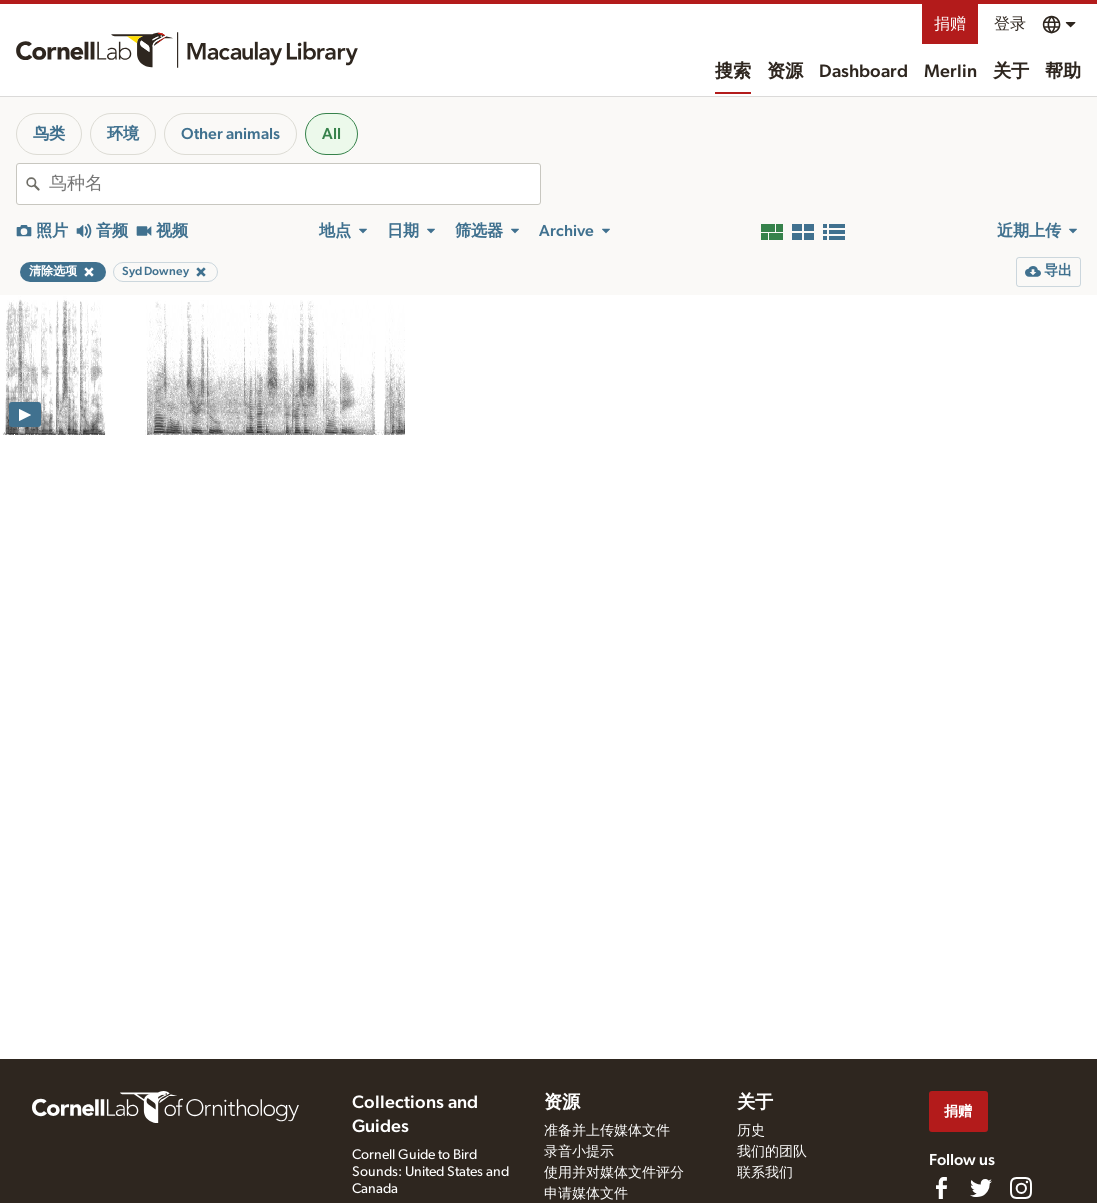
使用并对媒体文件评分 (614, 1173)
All (331, 134)
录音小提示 (579, 1152)
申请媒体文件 (586, 1194)
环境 (123, 134)
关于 (1011, 72)
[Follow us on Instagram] (1021, 1188)
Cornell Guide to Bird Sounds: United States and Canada (430, 1172)
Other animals (230, 134)
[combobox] (294, 184)
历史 (751, 1131)
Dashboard (863, 72)
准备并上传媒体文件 (607, 1131)
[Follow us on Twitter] (981, 1188)
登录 (1010, 24)
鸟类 (49, 134)
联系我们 (765, 1173)
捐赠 (950, 24)
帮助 (1063, 72)
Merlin (950, 72)
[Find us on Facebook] (941, 1188)
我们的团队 (772, 1152)
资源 (785, 72)
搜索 (733, 72)
